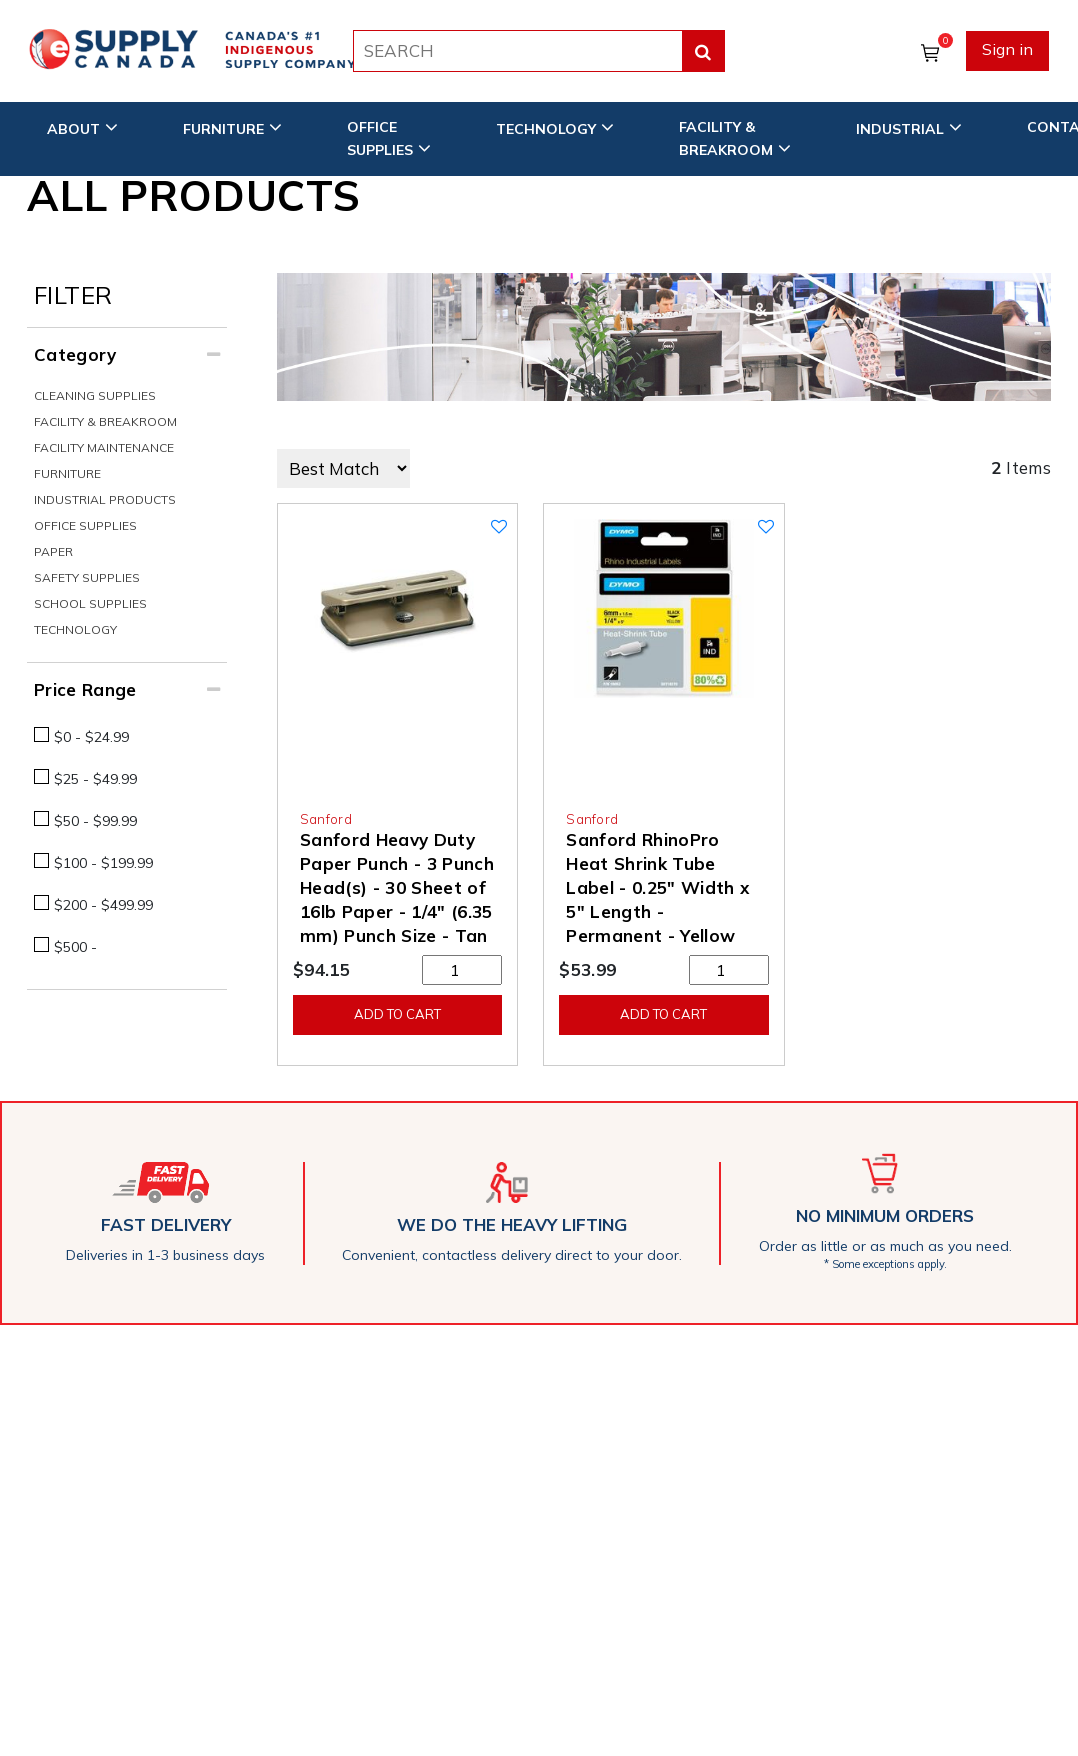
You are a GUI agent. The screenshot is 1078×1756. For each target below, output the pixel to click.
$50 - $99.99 (95, 821)
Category (75, 354)
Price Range (85, 689)
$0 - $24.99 (91, 737)
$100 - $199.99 (103, 863)
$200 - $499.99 (103, 905)
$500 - (75, 947)
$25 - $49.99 (95, 779)
